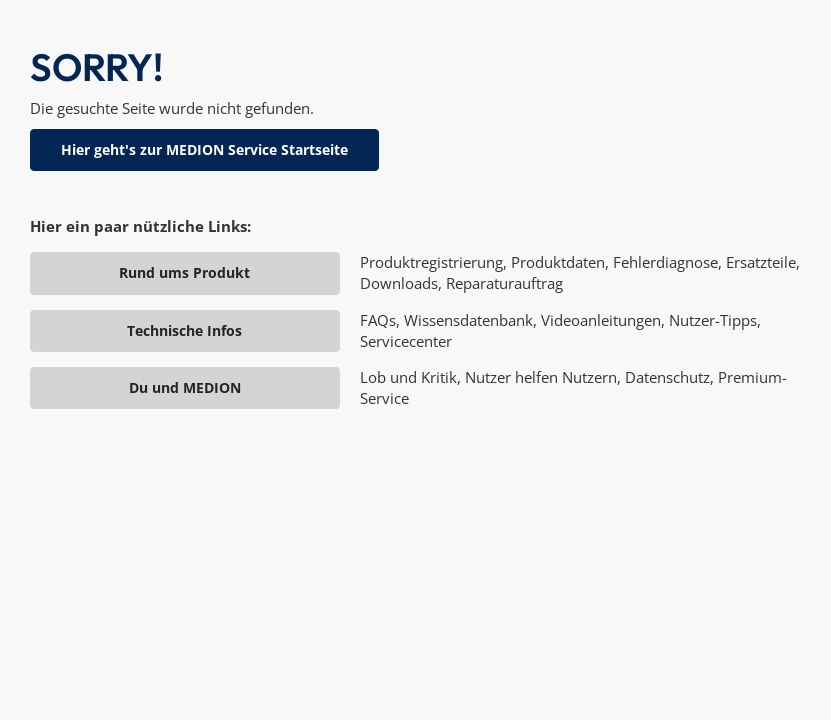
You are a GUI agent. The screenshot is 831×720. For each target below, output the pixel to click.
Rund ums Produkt (184, 272)
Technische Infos (184, 330)
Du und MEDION (185, 387)
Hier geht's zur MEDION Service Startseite (204, 149)
